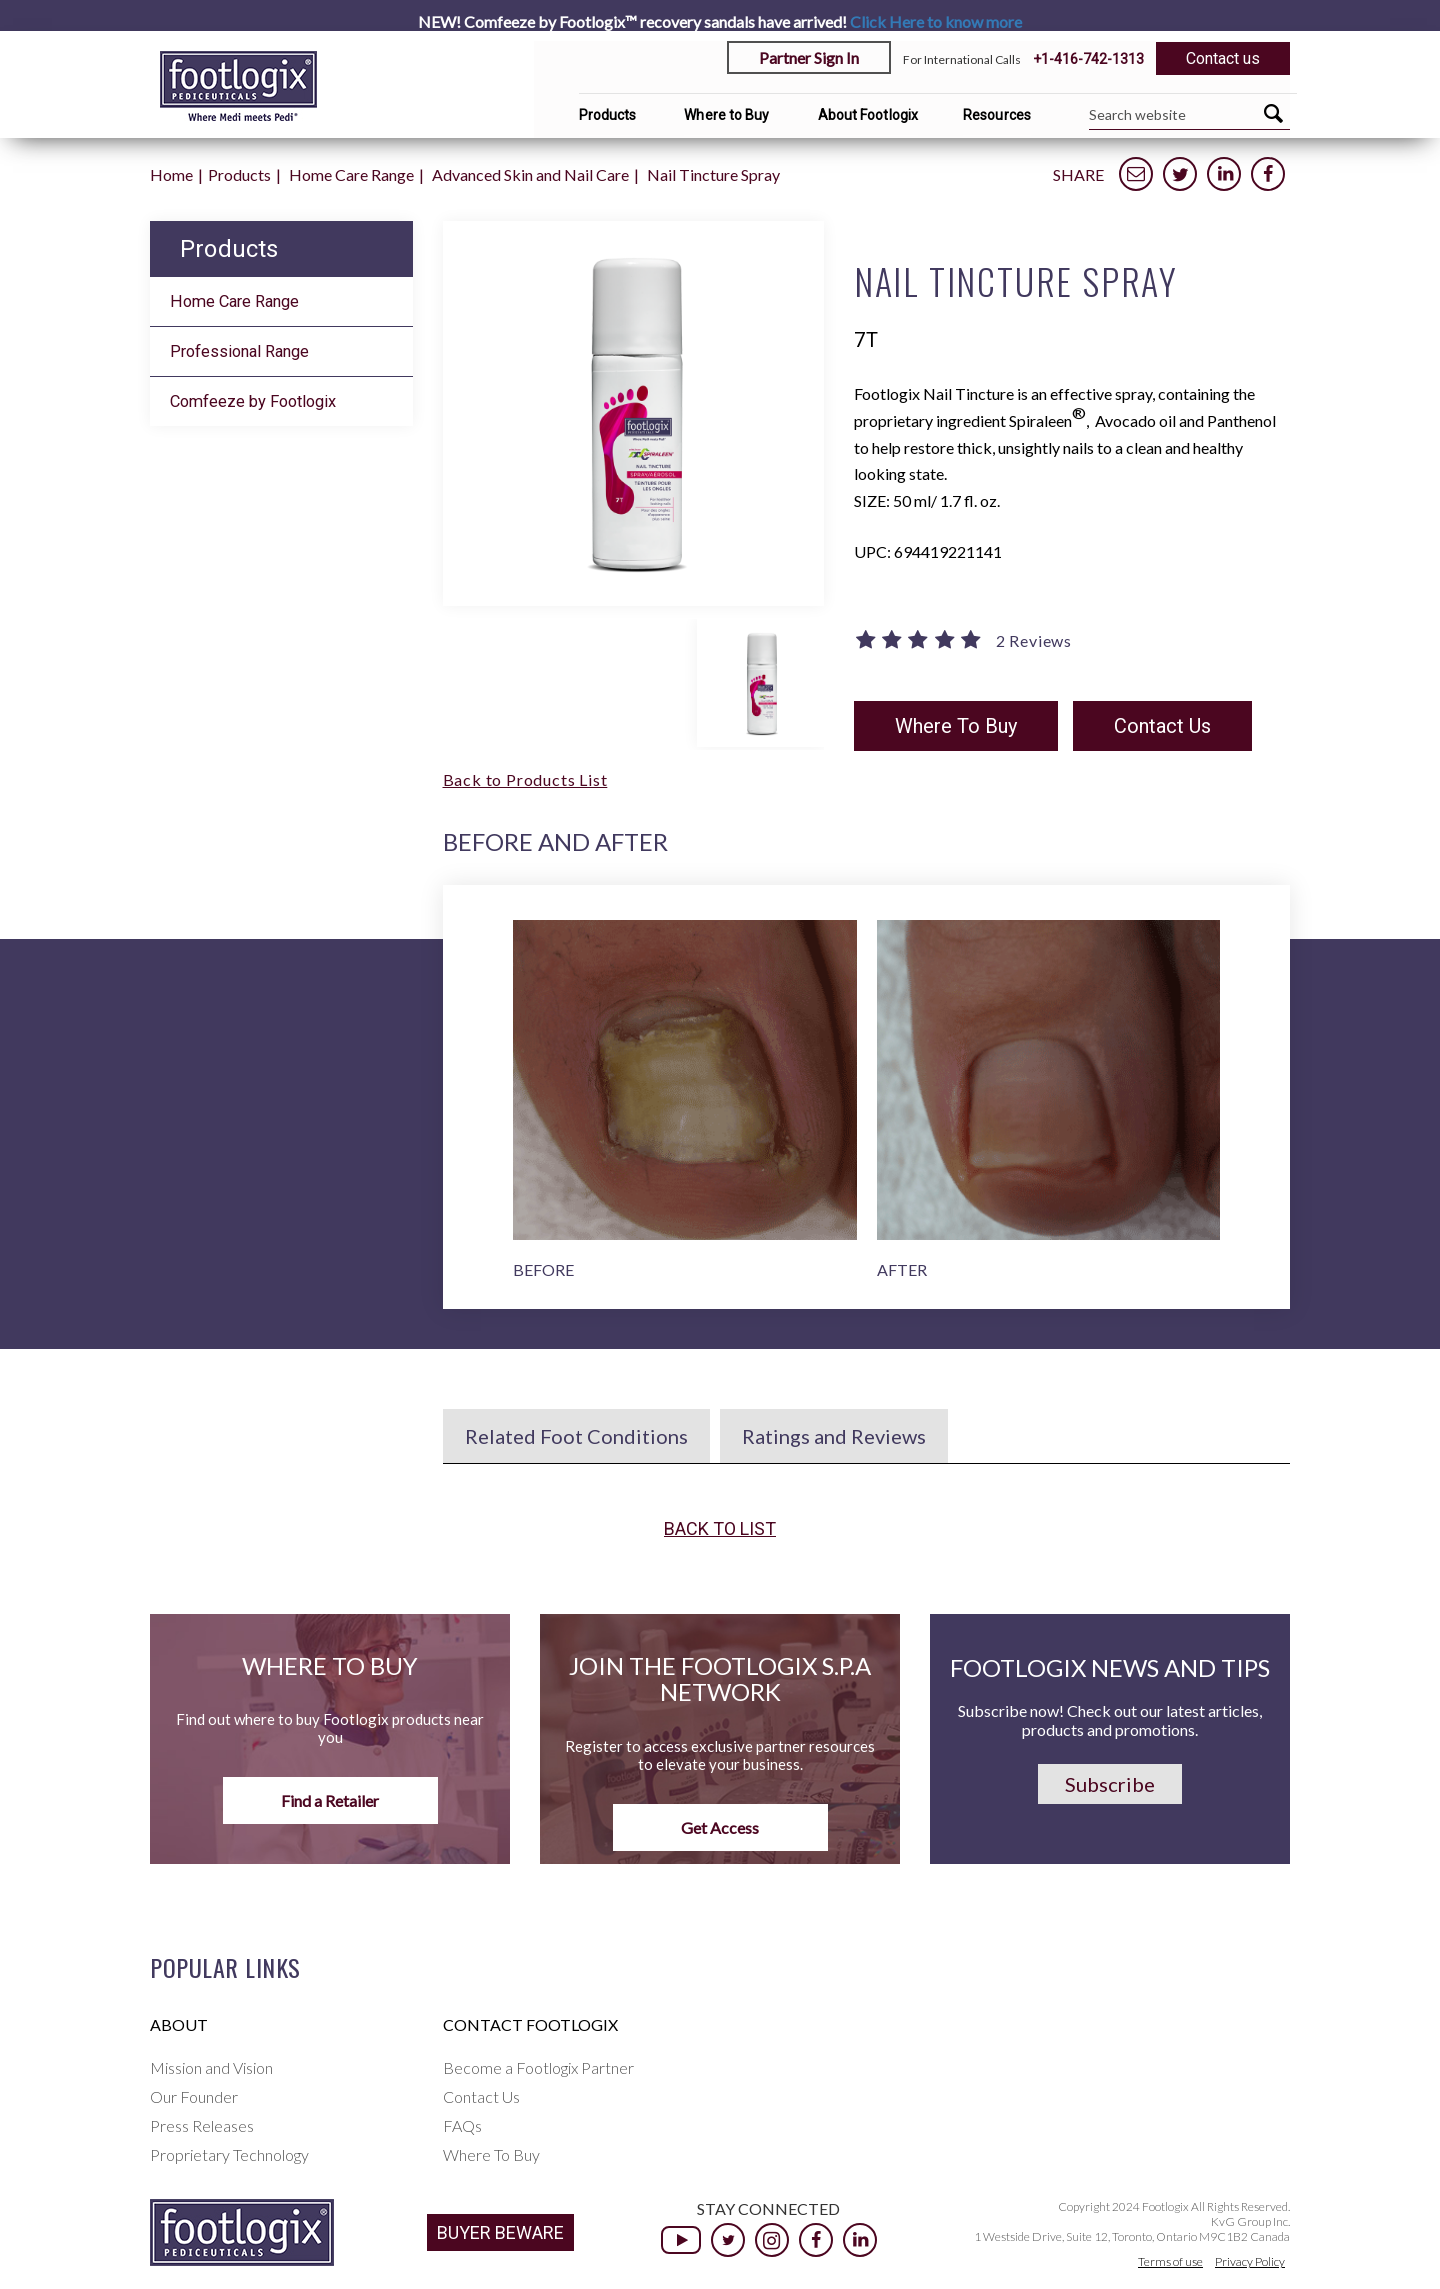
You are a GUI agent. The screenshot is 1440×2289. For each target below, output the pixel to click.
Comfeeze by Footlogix (253, 401)
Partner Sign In (809, 57)
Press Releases (202, 2125)
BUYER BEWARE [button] (500, 2232)
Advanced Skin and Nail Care (530, 174)
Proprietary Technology (229, 2154)
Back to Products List (525, 779)
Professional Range (239, 351)
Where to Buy (726, 115)
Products (608, 115)
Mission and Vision (211, 2067)
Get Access (720, 1827)
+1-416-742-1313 (1088, 59)
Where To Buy (956, 726)
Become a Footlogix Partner (538, 2067)
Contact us (1223, 58)
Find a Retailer (330, 1800)
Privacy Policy (1250, 2261)
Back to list (720, 1529)
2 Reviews (1034, 641)
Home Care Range (351, 174)
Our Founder (194, 2096)
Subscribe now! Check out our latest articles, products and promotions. (1110, 1720)
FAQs (462, 2125)
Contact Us (1162, 726)
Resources (997, 115)
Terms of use (1170, 2261)
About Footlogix (868, 115)
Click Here (936, 21)
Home (171, 174)
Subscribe (1110, 1784)
